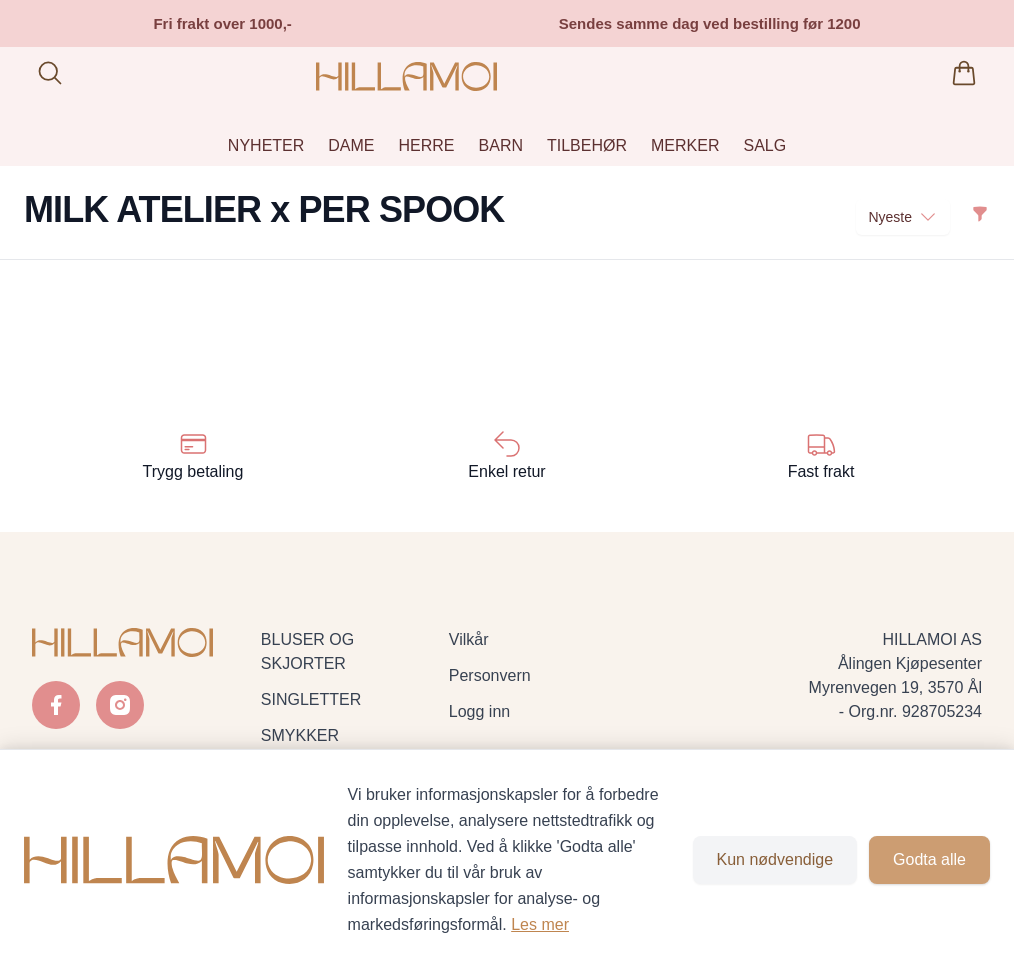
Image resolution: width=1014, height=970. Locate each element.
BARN (501, 145)
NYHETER (266, 145)
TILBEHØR (587, 145)
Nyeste (903, 217)
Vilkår (469, 639)
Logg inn (479, 711)
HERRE (427, 145)
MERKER (685, 145)
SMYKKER (300, 735)
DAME (351, 145)
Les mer (540, 924)
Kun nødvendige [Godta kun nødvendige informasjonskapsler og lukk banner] (775, 859)
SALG (764, 145)
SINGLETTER (311, 699)
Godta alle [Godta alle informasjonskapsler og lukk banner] (929, 859)
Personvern (490, 675)
